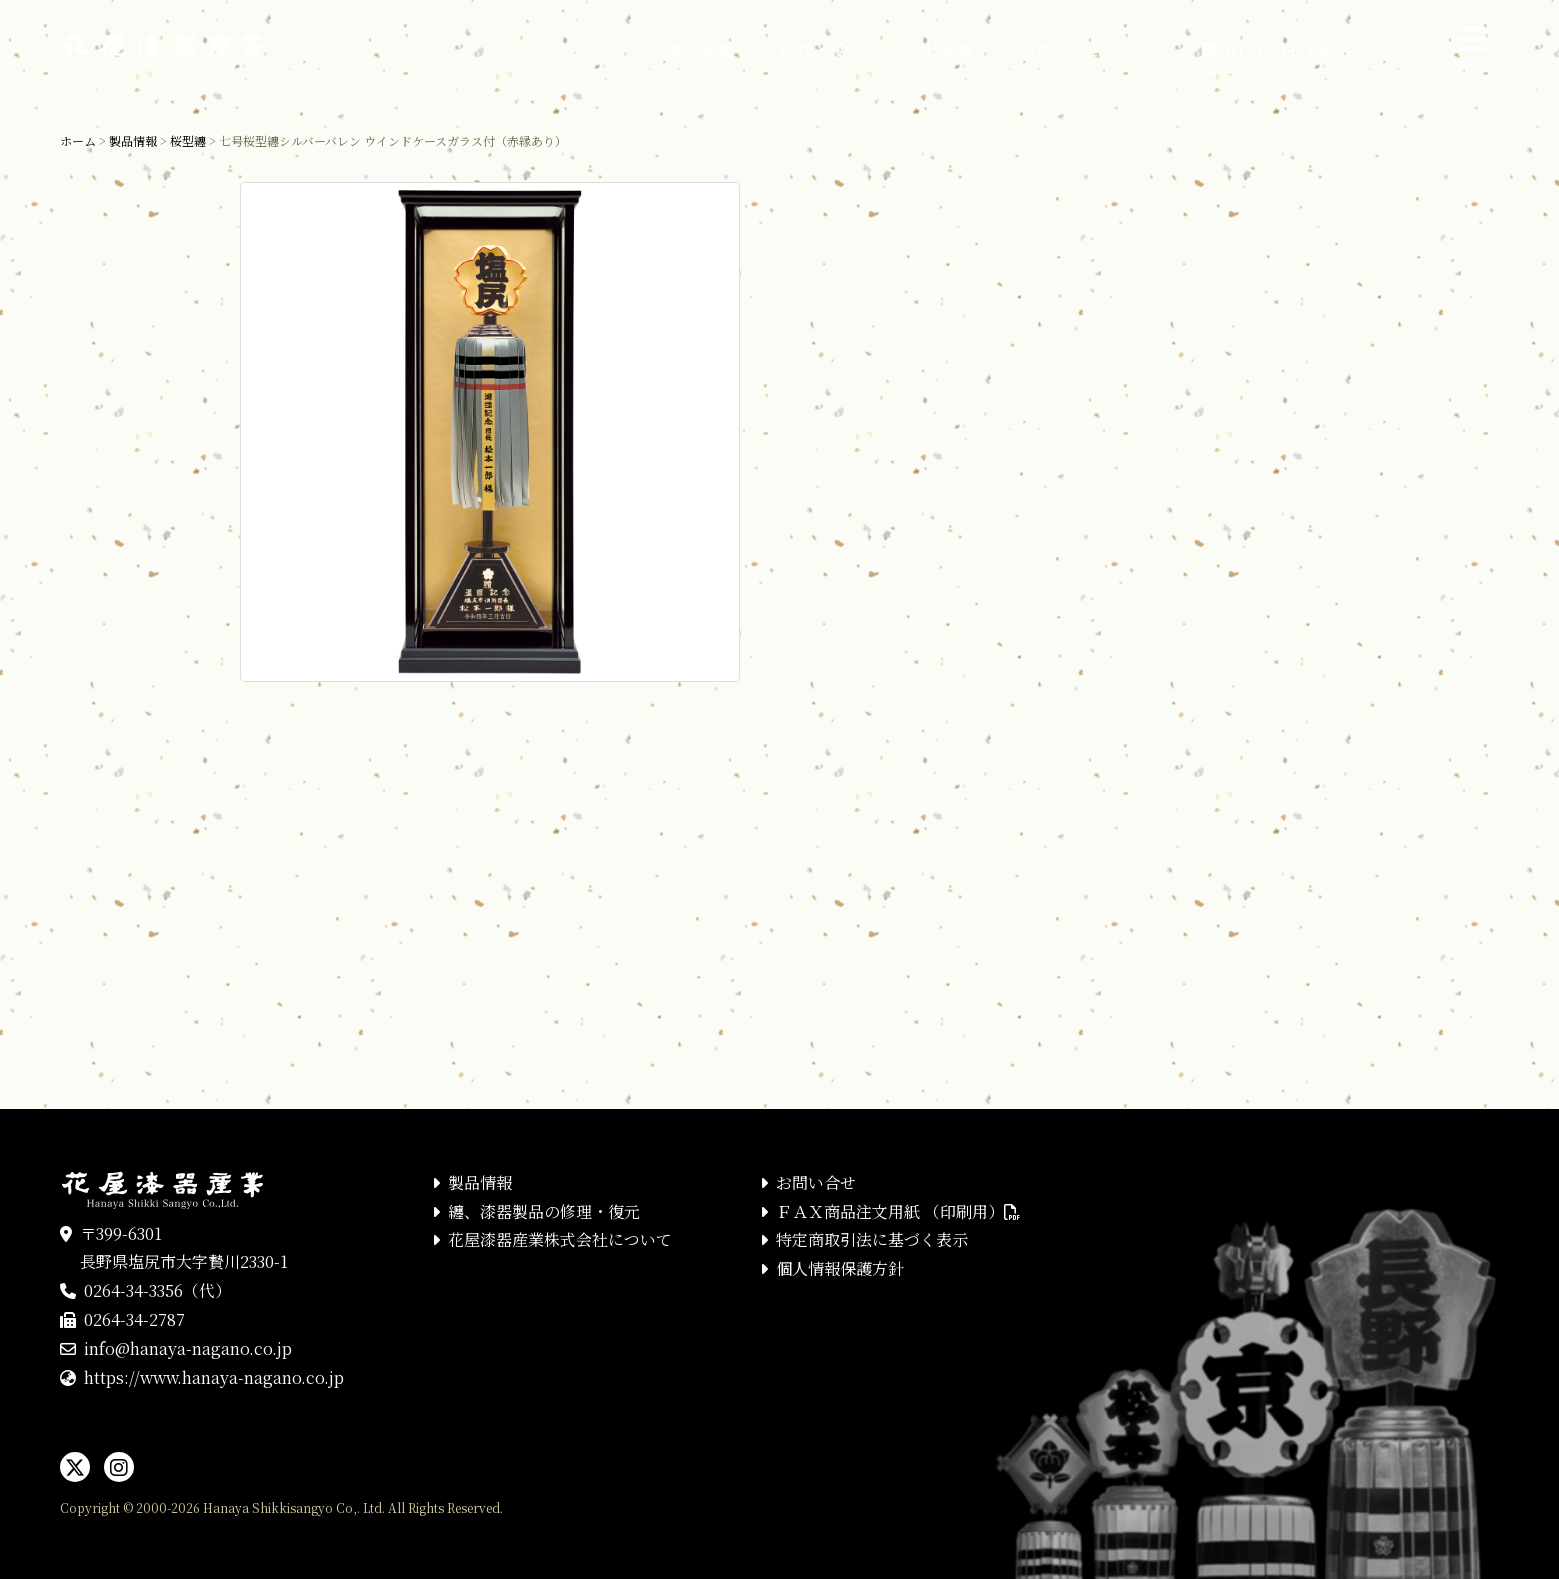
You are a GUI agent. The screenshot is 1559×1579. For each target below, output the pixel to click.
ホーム (597, 49)
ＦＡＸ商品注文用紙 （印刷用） (898, 1211)
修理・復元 (821, 49)
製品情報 (701, 49)
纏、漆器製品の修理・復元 (544, 1211)
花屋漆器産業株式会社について (560, 1239)
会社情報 (941, 49)
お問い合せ (1061, 49)
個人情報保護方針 (840, 1268)
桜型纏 (188, 140)
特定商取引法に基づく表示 (872, 1239)
